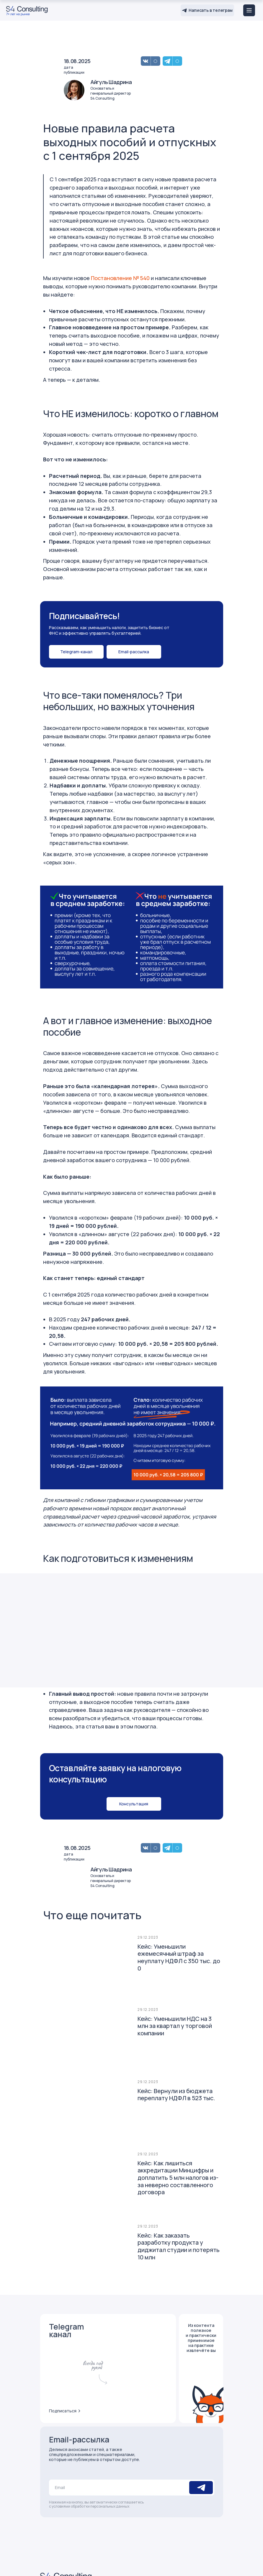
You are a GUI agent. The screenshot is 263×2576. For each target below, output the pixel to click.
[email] (118, 2488)
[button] (134, 652)
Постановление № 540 (120, 278)
